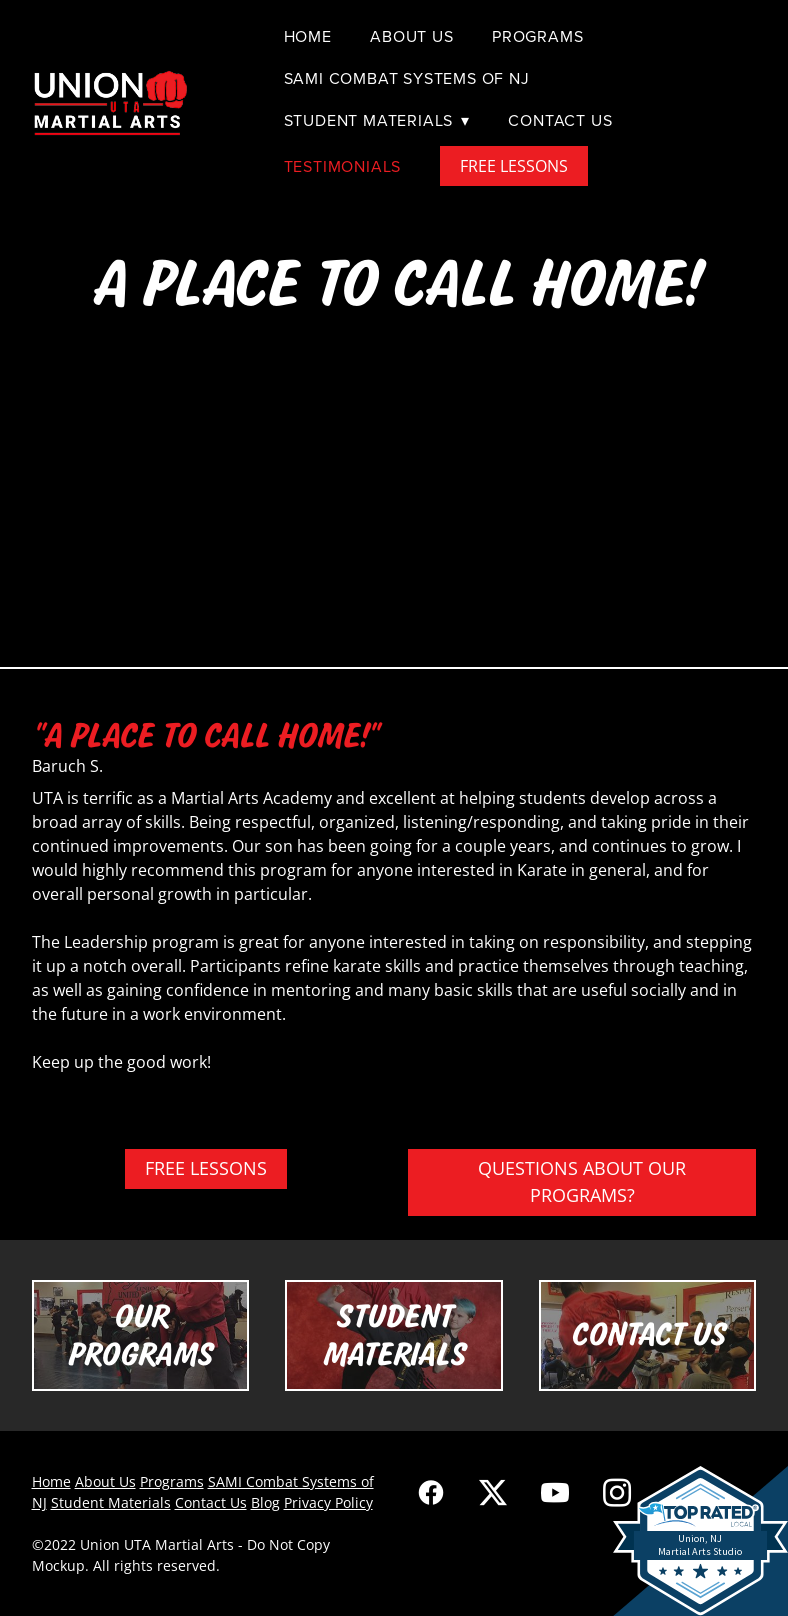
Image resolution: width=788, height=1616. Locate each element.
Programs (537, 36)
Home (308, 36)
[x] (493, 1492)
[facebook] (431, 1492)
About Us (411, 36)
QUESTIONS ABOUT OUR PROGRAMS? (582, 1181)
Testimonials (343, 166)
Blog (265, 1502)
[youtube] (555, 1492)
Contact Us (560, 120)
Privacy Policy (328, 1502)
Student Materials (377, 120)
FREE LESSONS (514, 166)
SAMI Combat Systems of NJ (407, 78)
